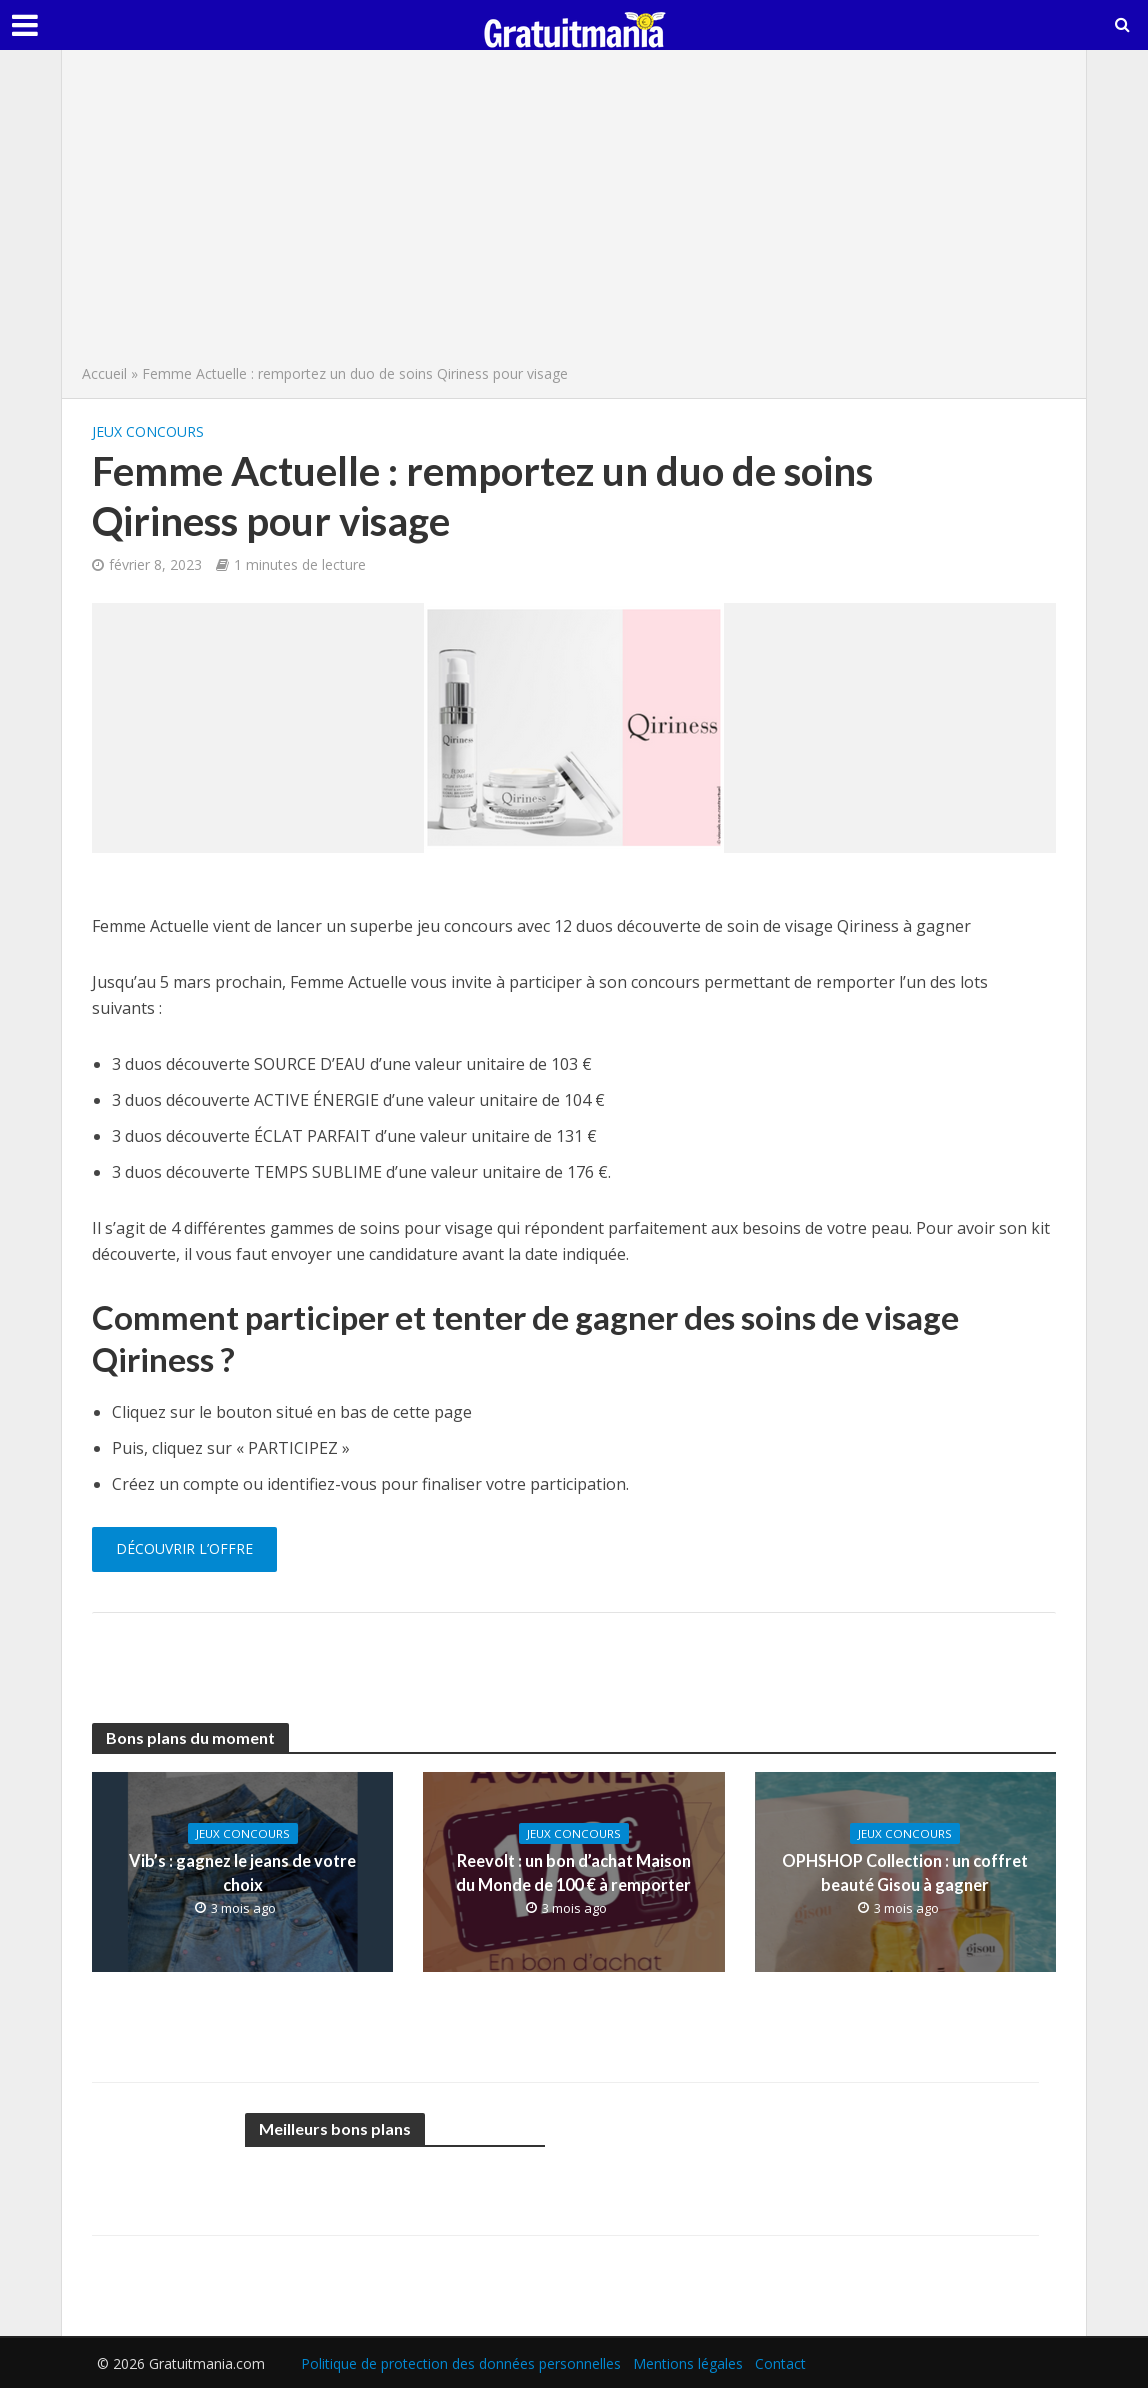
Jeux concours (148, 431)
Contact (780, 2363)
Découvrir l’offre (184, 1548)
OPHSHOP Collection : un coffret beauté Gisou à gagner (905, 1873)
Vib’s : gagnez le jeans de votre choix (243, 1873)
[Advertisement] (574, 212)
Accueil (104, 373)
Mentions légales (688, 2363)
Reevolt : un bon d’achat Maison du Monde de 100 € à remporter (574, 1873)
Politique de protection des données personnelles (461, 2363)
